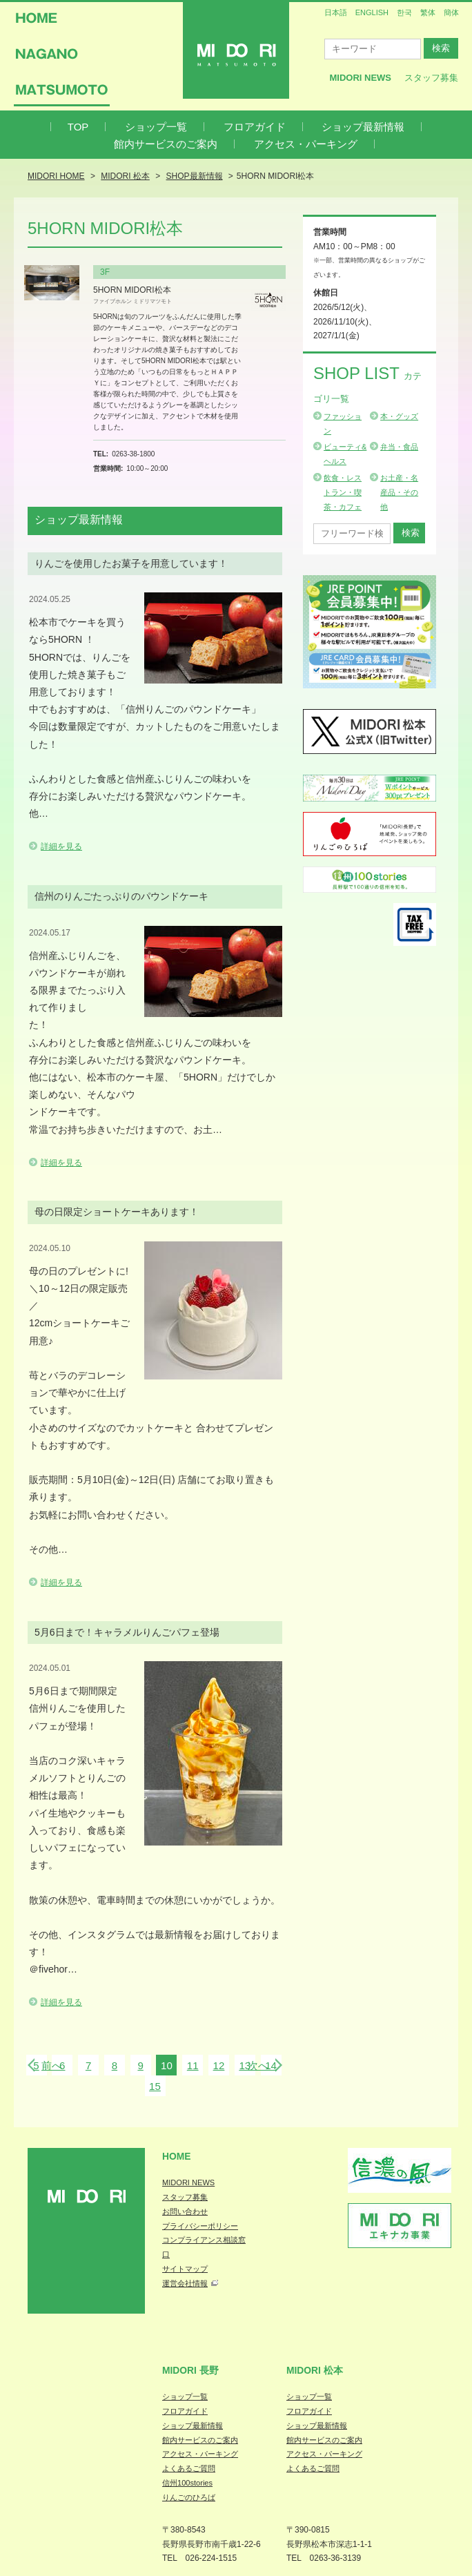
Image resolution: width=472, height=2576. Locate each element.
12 (219, 2065)
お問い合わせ (185, 2211)
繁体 (427, 12)
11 (193, 2065)
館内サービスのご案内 (165, 143)
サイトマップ (185, 2269)
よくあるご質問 (188, 2468)
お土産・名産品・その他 (399, 492)
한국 (404, 12)
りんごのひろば (188, 2497)
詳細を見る (61, 846)
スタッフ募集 (431, 77)
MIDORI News (360, 77)
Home (176, 2156)
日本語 (335, 12)
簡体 (451, 12)
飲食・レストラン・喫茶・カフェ (343, 492)
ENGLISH (372, 12)
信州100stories (187, 2483)
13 (244, 2065)
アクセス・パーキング (305, 143)
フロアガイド (255, 126)
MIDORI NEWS (188, 2182)
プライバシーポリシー (200, 2226)
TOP (78, 126)
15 (155, 2086)
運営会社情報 (185, 2283)
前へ (51, 2065)
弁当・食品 (399, 447)
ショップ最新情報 (363, 126)
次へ (258, 2065)
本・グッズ (399, 416)
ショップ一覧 (156, 126)
